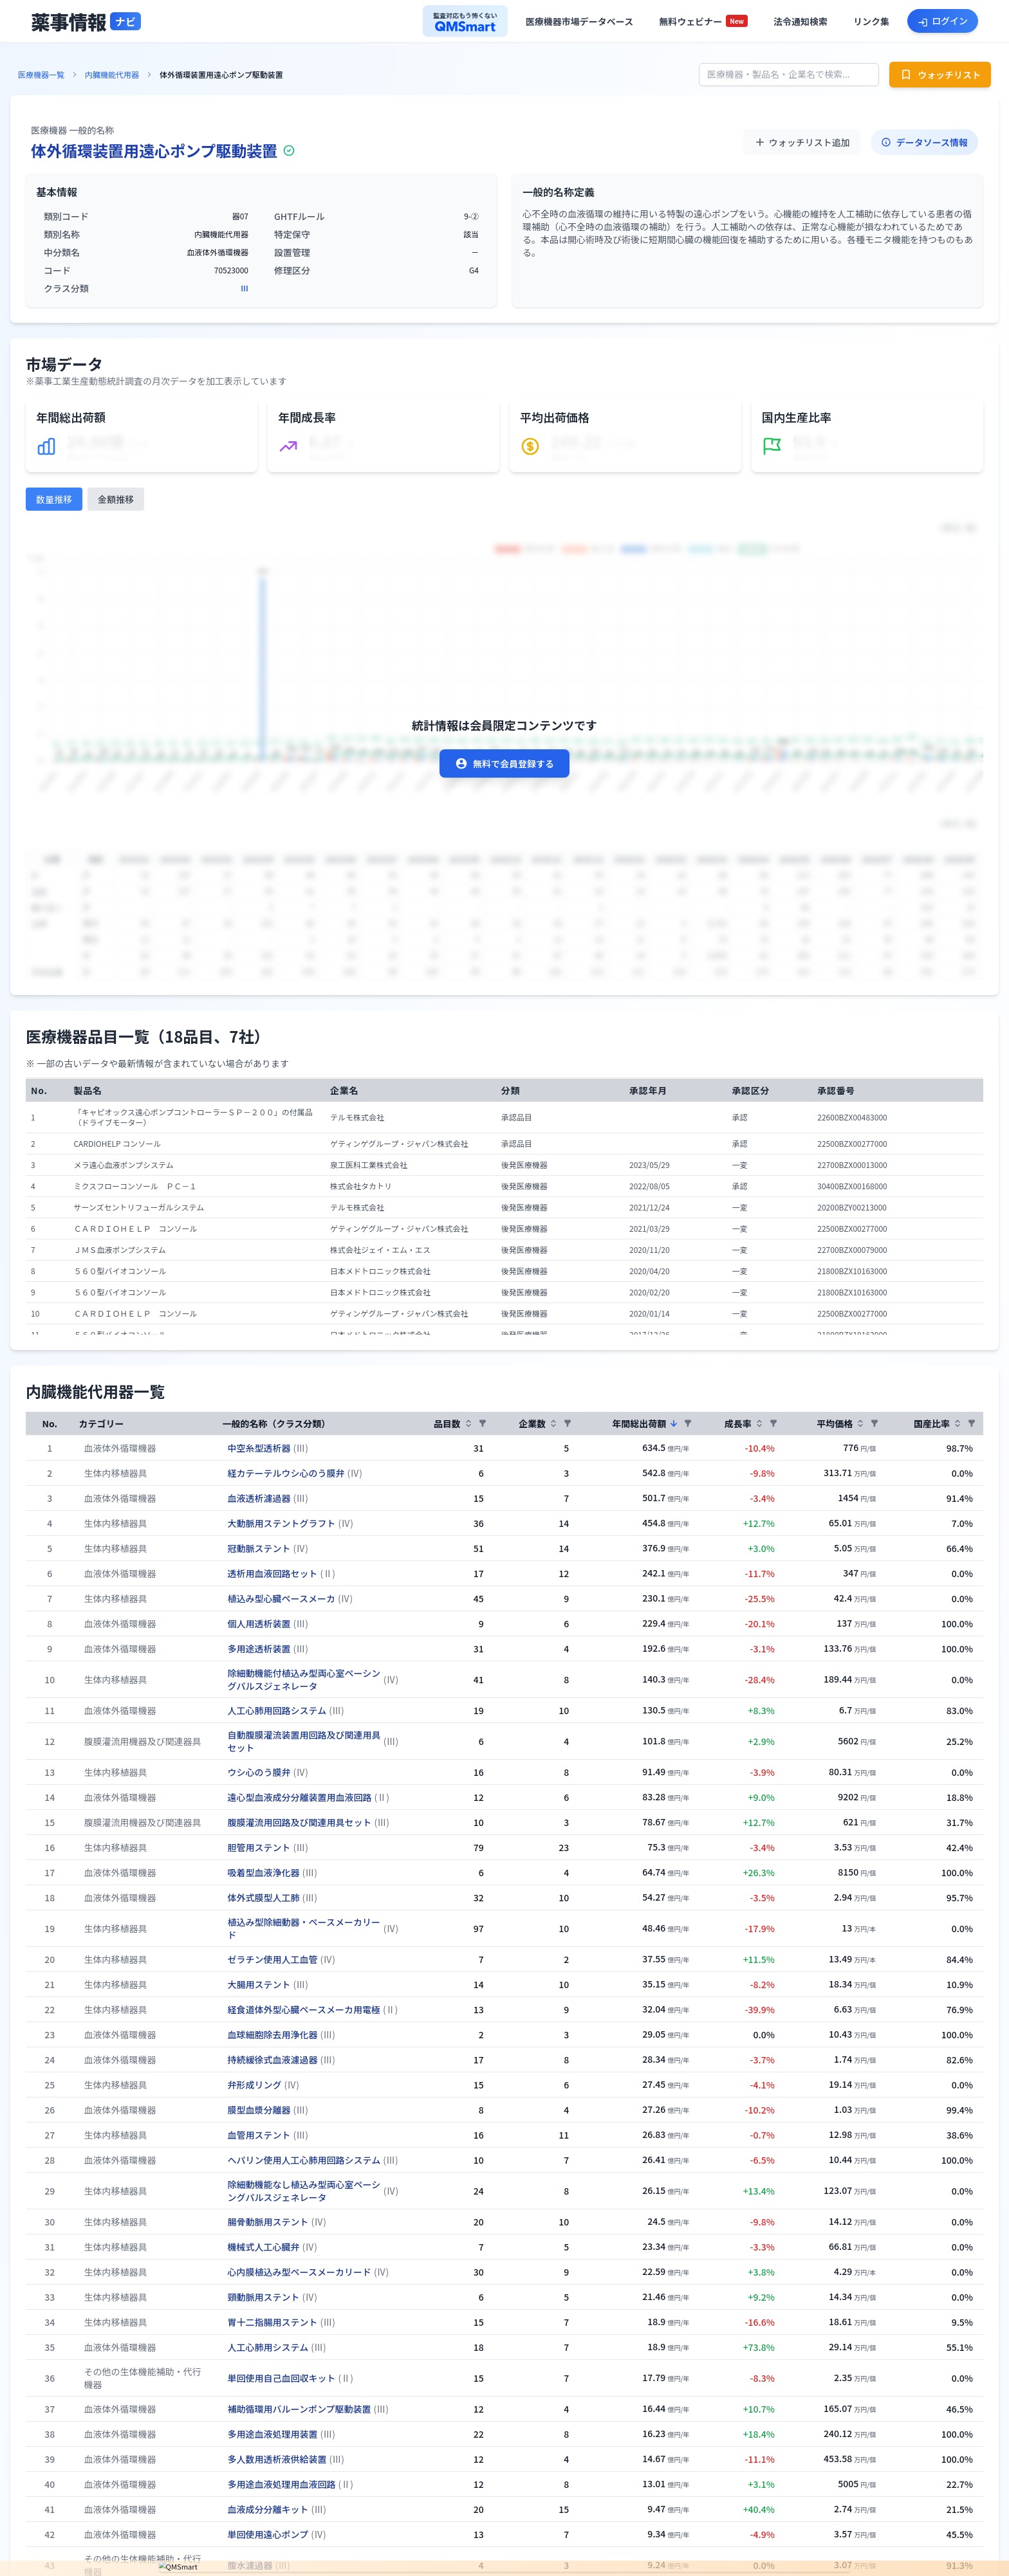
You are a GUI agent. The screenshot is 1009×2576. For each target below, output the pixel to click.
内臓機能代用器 (112, 74)
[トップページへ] (86, 21)
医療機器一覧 (41, 74)
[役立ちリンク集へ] (871, 21)
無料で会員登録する (504, 763)
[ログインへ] (942, 20)
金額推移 (116, 499)
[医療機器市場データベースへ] (579, 21)
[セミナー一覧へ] (703, 21)
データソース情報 (924, 142)
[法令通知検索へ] (800, 21)
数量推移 (54, 499)
